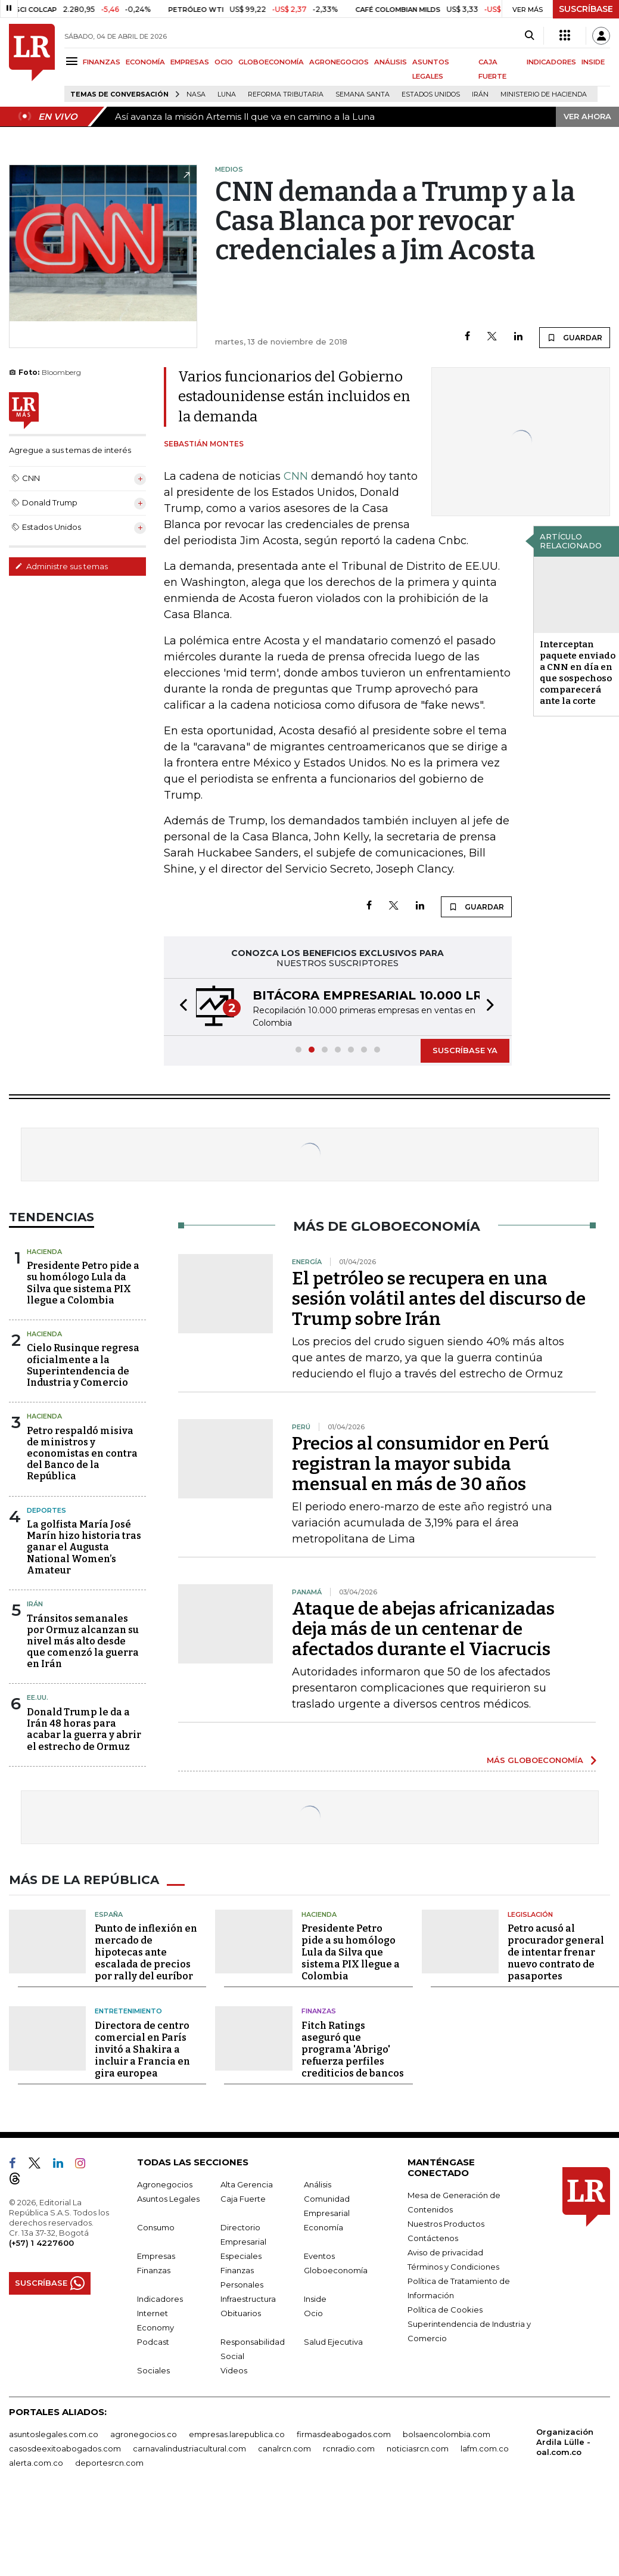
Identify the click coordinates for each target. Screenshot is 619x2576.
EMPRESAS (189, 62)
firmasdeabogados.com (344, 2434)
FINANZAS (101, 62)
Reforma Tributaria (286, 94)
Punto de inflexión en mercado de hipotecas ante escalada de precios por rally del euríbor (146, 1952)
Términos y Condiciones (453, 2266)
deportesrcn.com (109, 2463)
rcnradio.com (349, 2448)
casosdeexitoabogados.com (65, 2448)
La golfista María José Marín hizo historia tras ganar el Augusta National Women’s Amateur (84, 1547)
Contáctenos (433, 2238)
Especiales (241, 2256)
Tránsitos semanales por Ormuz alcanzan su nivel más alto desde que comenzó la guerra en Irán (83, 1641)
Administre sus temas (61, 566)
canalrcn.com (284, 2448)
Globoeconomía (336, 2270)
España (109, 1914)
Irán (480, 94)
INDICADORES (551, 62)
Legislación (530, 1914)
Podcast (153, 2342)
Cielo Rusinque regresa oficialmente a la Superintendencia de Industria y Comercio (83, 1365)
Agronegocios (164, 2184)
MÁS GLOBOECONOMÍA (535, 1760)
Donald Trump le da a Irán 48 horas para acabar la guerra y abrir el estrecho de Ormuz (84, 1729)
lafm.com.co (485, 2448)
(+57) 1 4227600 (41, 2243)
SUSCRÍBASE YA (465, 1050)
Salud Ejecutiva (333, 2342)
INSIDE (593, 62)
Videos (233, 2370)
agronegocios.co (143, 2434)
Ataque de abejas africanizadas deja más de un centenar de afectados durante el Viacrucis (423, 1629)
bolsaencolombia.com (446, 2434)
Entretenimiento (128, 2011)
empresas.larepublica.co (237, 2434)
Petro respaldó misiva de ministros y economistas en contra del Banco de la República (82, 1453)
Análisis (317, 2184)
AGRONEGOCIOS (339, 62)
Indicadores (160, 2299)
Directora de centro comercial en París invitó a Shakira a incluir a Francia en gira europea (142, 2049)
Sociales (153, 2370)
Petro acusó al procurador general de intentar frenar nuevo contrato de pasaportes (556, 1952)
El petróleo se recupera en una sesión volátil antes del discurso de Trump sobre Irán (439, 1299)
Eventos (319, 2256)
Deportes (46, 1510)
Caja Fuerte (243, 2198)
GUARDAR (574, 337)
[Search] (529, 36)
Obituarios (240, 2313)
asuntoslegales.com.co (53, 2434)
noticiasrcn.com (418, 2448)
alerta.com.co (36, 2463)
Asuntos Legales (168, 2198)
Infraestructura (248, 2299)
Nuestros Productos (446, 2224)
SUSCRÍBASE (586, 9)
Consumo (156, 2227)
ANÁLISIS (390, 62)
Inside (315, 2299)
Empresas (156, 2256)
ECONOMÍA (145, 62)
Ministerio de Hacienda (543, 94)
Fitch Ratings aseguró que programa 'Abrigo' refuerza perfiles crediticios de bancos (352, 2049)
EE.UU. (37, 1697)
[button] (180, 1007)
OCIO (223, 62)
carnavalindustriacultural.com (189, 2448)
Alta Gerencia (246, 2184)
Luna (226, 94)
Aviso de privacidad (445, 2252)
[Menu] (73, 61)
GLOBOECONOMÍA (271, 62)
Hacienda (44, 1251)
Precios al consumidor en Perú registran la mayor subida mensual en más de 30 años (420, 1464)
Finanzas (318, 2011)
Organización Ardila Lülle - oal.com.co (564, 2442)
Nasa (196, 94)
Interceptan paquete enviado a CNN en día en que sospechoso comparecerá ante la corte (577, 672)
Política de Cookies (445, 2309)
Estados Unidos (431, 94)
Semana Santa (362, 94)
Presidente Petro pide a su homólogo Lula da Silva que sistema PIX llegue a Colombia (83, 1283)
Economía (323, 2227)
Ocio (313, 2313)
